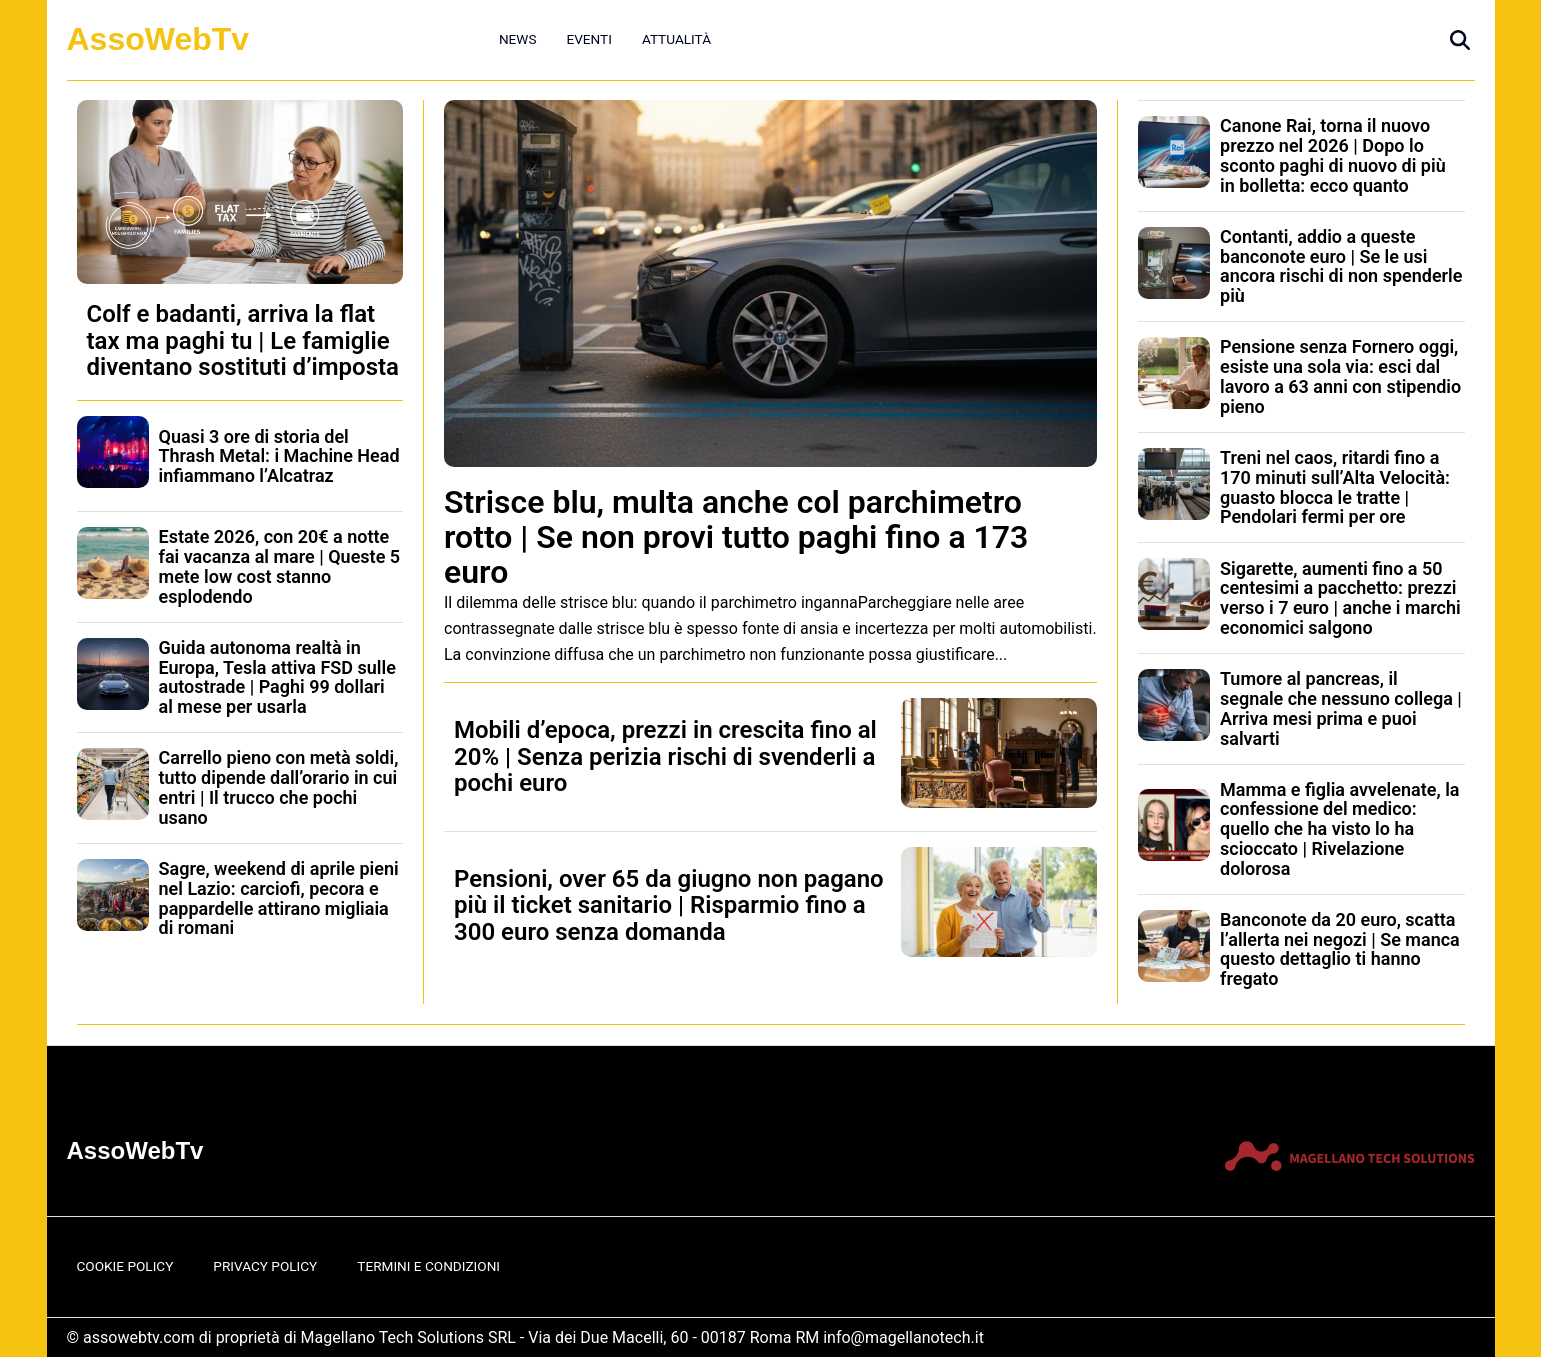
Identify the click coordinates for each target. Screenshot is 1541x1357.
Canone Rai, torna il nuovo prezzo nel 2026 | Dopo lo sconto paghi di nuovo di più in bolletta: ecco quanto (1333, 155)
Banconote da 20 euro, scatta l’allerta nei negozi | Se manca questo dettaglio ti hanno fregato (1340, 949)
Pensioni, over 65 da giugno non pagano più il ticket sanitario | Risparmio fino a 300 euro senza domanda (669, 905)
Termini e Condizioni (428, 1266)
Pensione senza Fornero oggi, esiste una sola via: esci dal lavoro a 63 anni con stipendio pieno (1340, 376)
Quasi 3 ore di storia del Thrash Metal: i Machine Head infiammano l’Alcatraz (279, 456)
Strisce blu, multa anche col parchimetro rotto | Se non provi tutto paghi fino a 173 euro (736, 537)
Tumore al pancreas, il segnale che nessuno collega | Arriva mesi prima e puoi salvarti (1341, 708)
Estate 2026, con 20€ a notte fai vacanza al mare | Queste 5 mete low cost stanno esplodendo (280, 566)
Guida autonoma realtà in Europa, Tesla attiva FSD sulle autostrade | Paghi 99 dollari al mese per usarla (277, 677)
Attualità (676, 39)
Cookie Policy (125, 1266)
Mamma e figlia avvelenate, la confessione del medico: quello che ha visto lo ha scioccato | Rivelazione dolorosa (1339, 829)
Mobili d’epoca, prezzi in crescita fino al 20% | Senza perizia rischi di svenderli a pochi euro (665, 756)
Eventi (588, 39)
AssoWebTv (158, 39)
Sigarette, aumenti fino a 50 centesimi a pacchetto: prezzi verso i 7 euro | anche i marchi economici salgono (1340, 598)
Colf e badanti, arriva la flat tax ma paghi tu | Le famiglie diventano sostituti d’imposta (243, 340)
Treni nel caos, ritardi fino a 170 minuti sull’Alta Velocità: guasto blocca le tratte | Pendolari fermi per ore (1335, 487)
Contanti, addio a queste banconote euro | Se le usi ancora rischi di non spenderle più (1341, 266)
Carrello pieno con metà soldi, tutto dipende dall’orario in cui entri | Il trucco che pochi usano (279, 787)
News (518, 39)
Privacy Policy (265, 1266)
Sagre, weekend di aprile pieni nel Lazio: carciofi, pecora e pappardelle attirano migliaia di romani (279, 898)
